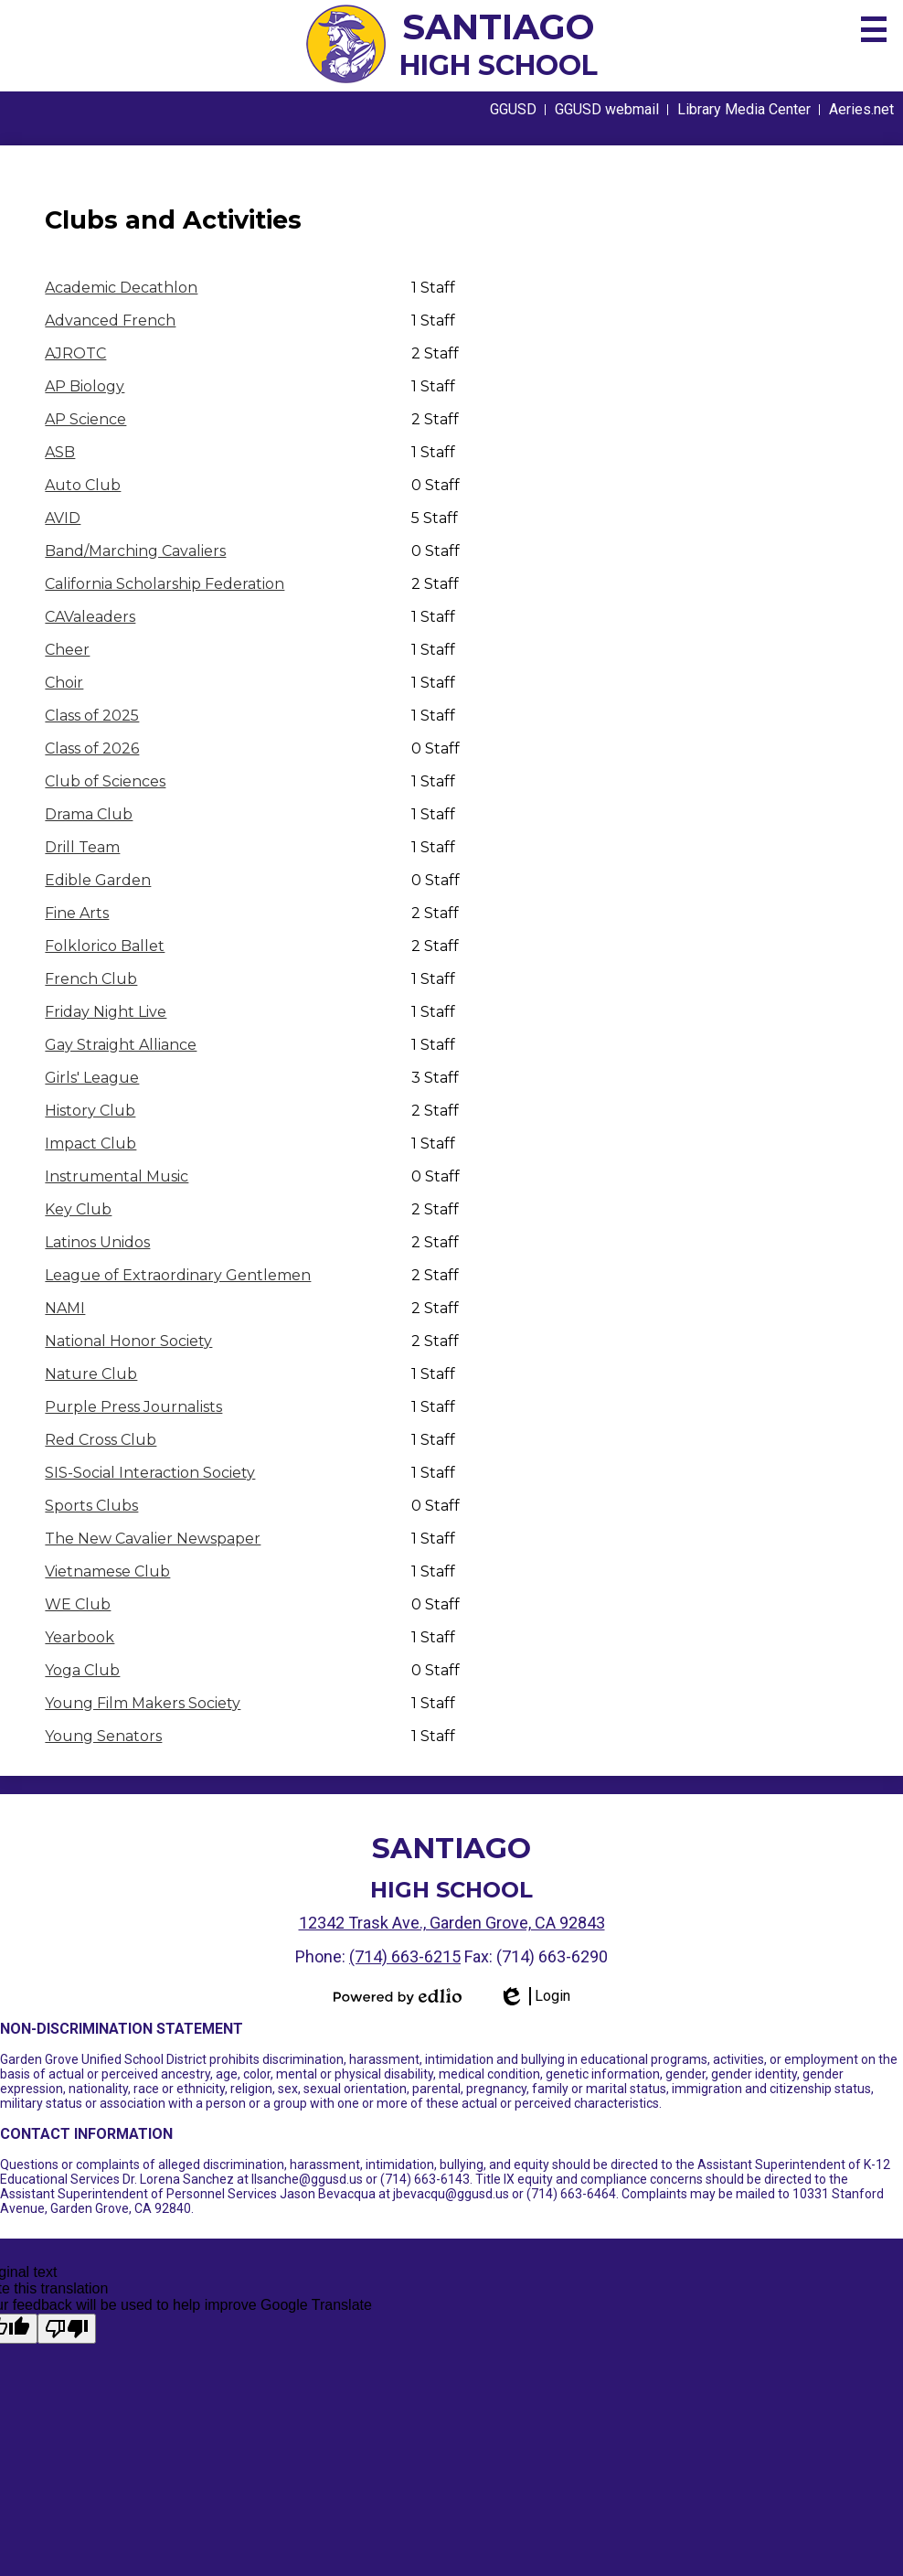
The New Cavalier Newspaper (152, 1538)
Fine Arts (77, 913)
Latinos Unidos (97, 1242)
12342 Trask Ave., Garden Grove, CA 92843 (452, 1922)
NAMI (65, 1308)
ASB (60, 452)
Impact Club (90, 1143)
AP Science (85, 419)
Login (534, 1996)
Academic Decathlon (121, 287)
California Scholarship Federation (164, 584)
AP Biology (84, 386)
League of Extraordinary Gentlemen (178, 1275)
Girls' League (92, 1077)
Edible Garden (98, 880)
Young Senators (103, 1736)
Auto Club (83, 485)
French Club (91, 979)
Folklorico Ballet (105, 946)
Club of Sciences (105, 781)
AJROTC (75, 353)
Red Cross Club (100, 1439)
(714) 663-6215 (405, 1956)
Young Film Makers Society (142, 1703)
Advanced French (110, 320)
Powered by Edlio (398, 1996)
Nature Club (91, 1374)
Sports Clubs (91, 1505)
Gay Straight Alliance (121, 1044)
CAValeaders (90, 616)
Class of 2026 (92, 748)
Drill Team (82, 847)
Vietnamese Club (107, 1571)
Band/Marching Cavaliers (135, 551)
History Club (90, 1110)
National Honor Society (128, 1341)
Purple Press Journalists (133, 1407)
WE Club (78, 1604)
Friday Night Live (105, 1012)
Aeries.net (861, 109)
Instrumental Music (116, 1176)
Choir (64, 682)
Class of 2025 (92, 715)
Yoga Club (82, 1670)
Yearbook (79, 1637)
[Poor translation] (66, 2329)
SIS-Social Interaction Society (150, 1472)
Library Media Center (744, 109)
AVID (62, 518)
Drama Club (89, 814)
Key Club (78, 1209)
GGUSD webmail (607, 109)
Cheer (67, 649)
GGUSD (513, 109)
